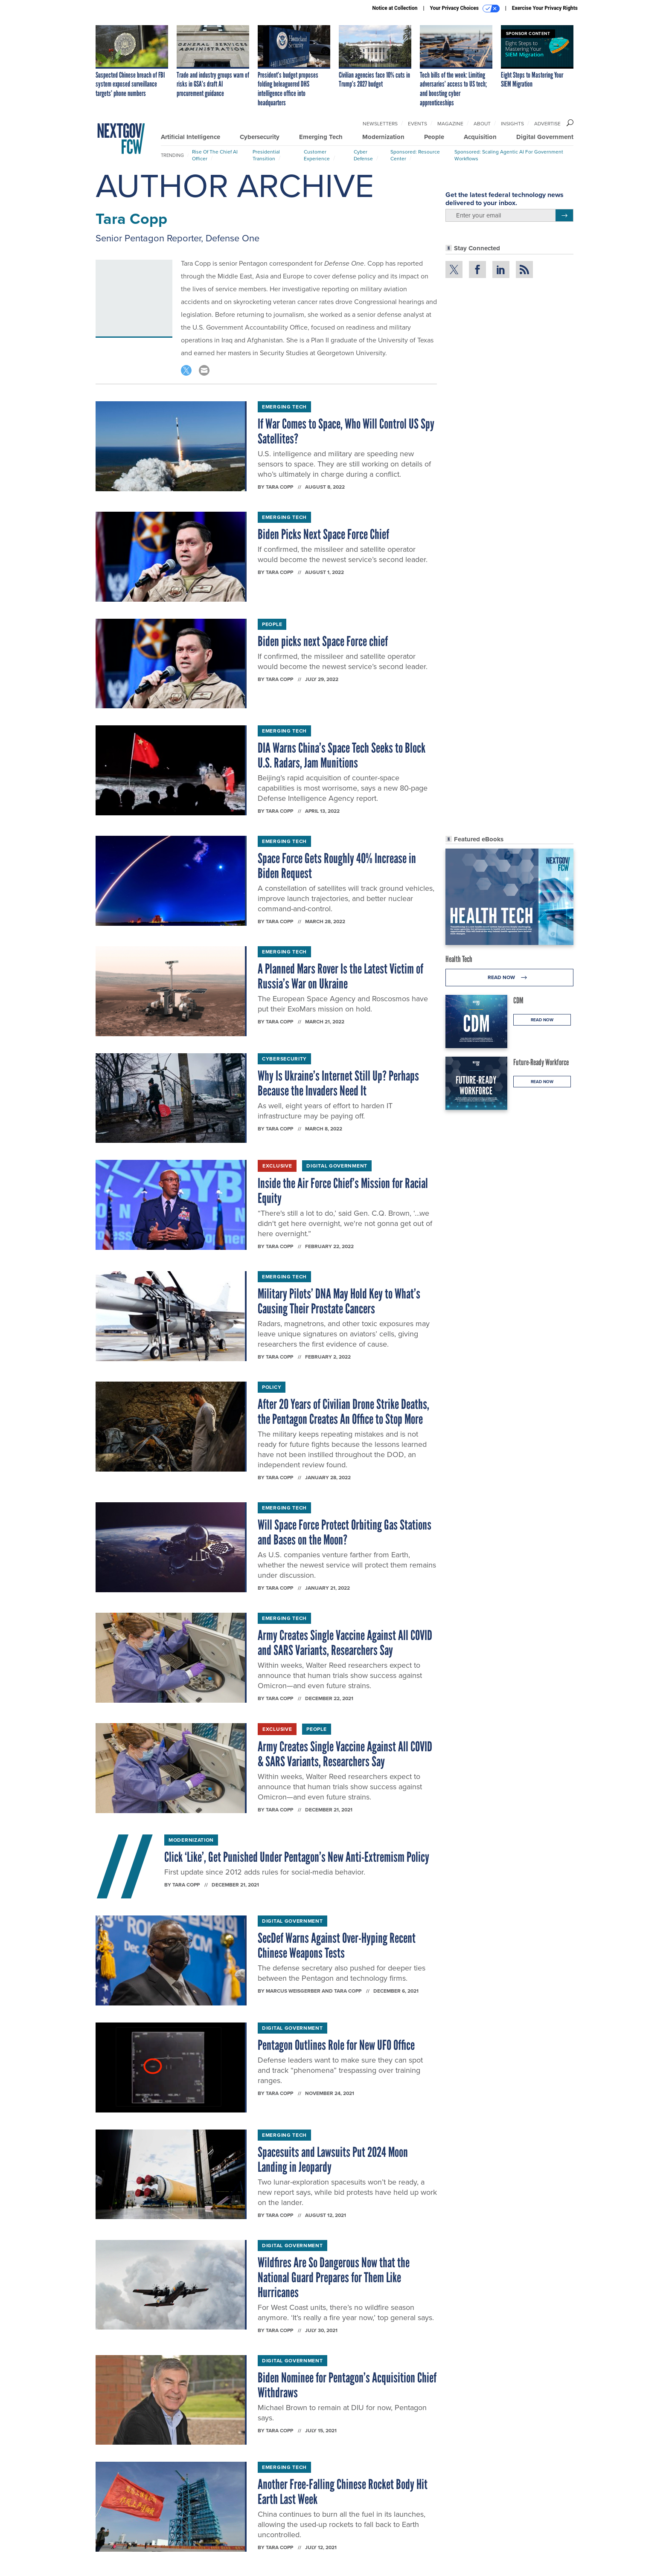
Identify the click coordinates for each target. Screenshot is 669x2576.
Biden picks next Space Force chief (323, 641)
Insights (512, 123)
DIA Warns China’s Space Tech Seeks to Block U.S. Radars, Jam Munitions (341, 755)
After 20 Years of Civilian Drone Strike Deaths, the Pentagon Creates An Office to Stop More (343, 1411)
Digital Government (544, 137)
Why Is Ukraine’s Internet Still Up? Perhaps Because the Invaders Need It (338, 1083)
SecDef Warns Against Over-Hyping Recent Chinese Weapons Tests (337, 1945)
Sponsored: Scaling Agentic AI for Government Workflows (508, 155)
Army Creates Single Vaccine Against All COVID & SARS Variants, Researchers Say (345, 1754)
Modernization (383, 137)
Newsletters (380, 123)
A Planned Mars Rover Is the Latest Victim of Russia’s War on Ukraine (340, 976)
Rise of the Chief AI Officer (215, 155)
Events (417, 123)
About (482, 123)
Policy (271, 1387)
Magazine (450, 123)
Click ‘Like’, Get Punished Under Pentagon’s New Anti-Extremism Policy (296, 1857)
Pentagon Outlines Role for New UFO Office (336, 2045)
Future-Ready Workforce (541, 1062)
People (434, 137)
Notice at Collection (394, 8)
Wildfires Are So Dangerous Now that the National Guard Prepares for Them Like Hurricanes (334, 2277)
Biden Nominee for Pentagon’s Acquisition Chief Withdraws (347, 2385)
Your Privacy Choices (465, 8)
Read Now (510, 978)
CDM (518, 1000)
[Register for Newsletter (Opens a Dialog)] (564, 215)
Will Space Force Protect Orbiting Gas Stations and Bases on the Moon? (344, 1532)
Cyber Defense (363, 155)
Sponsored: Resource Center (415, 155)
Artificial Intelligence (190, 137)
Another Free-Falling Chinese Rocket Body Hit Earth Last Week (343, 2491)
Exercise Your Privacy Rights (545, 8)
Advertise (547, 123)
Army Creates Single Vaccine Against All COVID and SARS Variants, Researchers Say (345, 1642)
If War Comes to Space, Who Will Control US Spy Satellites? (346, 431)
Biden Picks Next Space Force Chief (323, 534)
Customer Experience (317, 155)
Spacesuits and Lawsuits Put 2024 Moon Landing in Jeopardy (333, 2159)
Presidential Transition (266, 155)
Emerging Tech (321, 137)
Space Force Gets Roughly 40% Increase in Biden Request (337, 865)
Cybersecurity (259, 137)
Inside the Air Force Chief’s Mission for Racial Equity (343, 1190)
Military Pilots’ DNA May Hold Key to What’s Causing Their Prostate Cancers (339, 1301)
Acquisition (480, 137)
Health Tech (458, 959)
